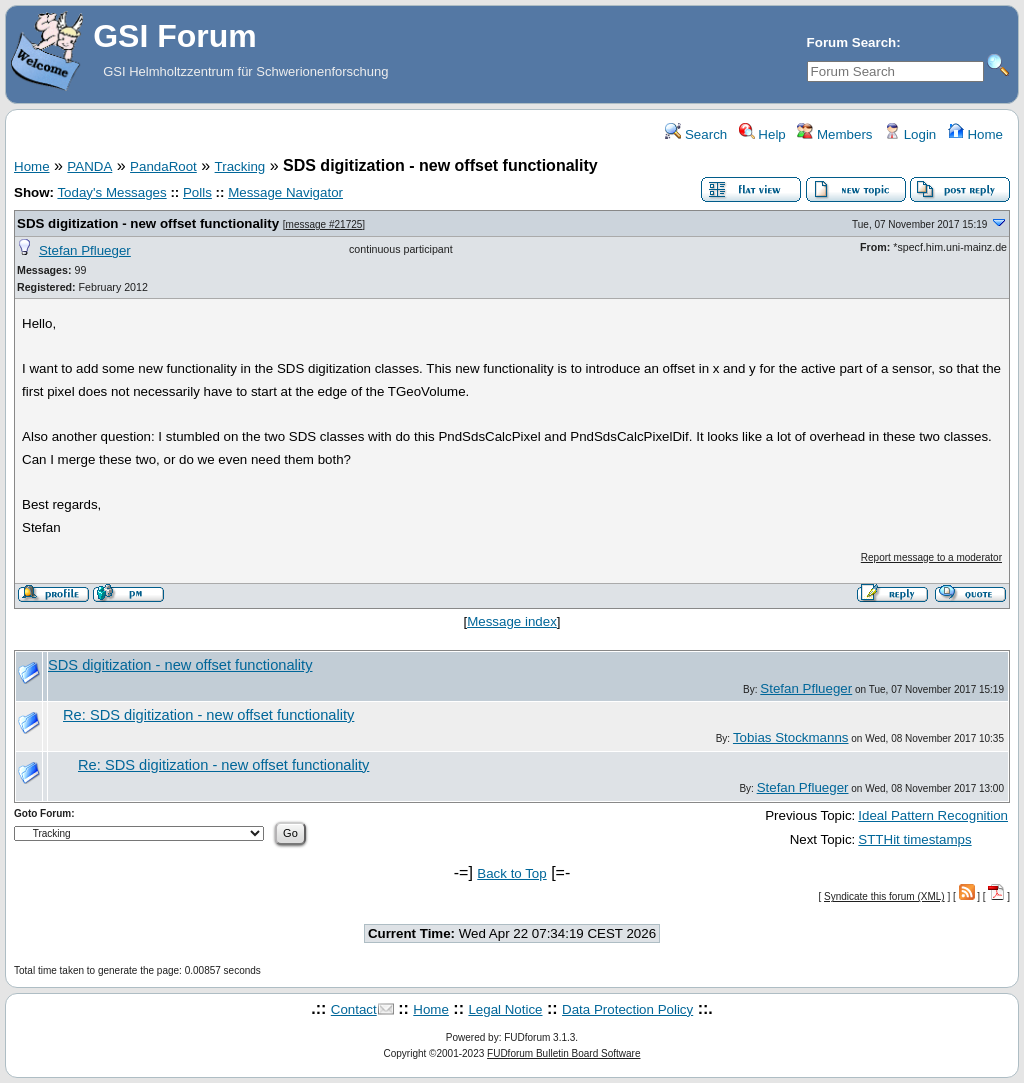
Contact (354, 1009)
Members (834, 134)
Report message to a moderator (931, 557)
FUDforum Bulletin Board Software (563, 1053)
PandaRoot (163, 166)
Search (696, 134)
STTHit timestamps (914, 839)
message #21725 (324, 224)
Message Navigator (285, 192)
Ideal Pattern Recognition (933, 815)
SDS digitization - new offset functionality (148, 223)
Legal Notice (505, 1009)
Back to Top (511, 873)
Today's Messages (111, 192)
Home (975, 134)
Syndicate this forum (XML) (884, 896)
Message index (512, 621)
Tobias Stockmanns (791, 737)
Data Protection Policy (627, 1009)
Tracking (240, 166)
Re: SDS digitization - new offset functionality (208, 715)
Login (910, 134)
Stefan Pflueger (85, 250)
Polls (197, 192)
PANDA (89, 166)
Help (762, 134)
